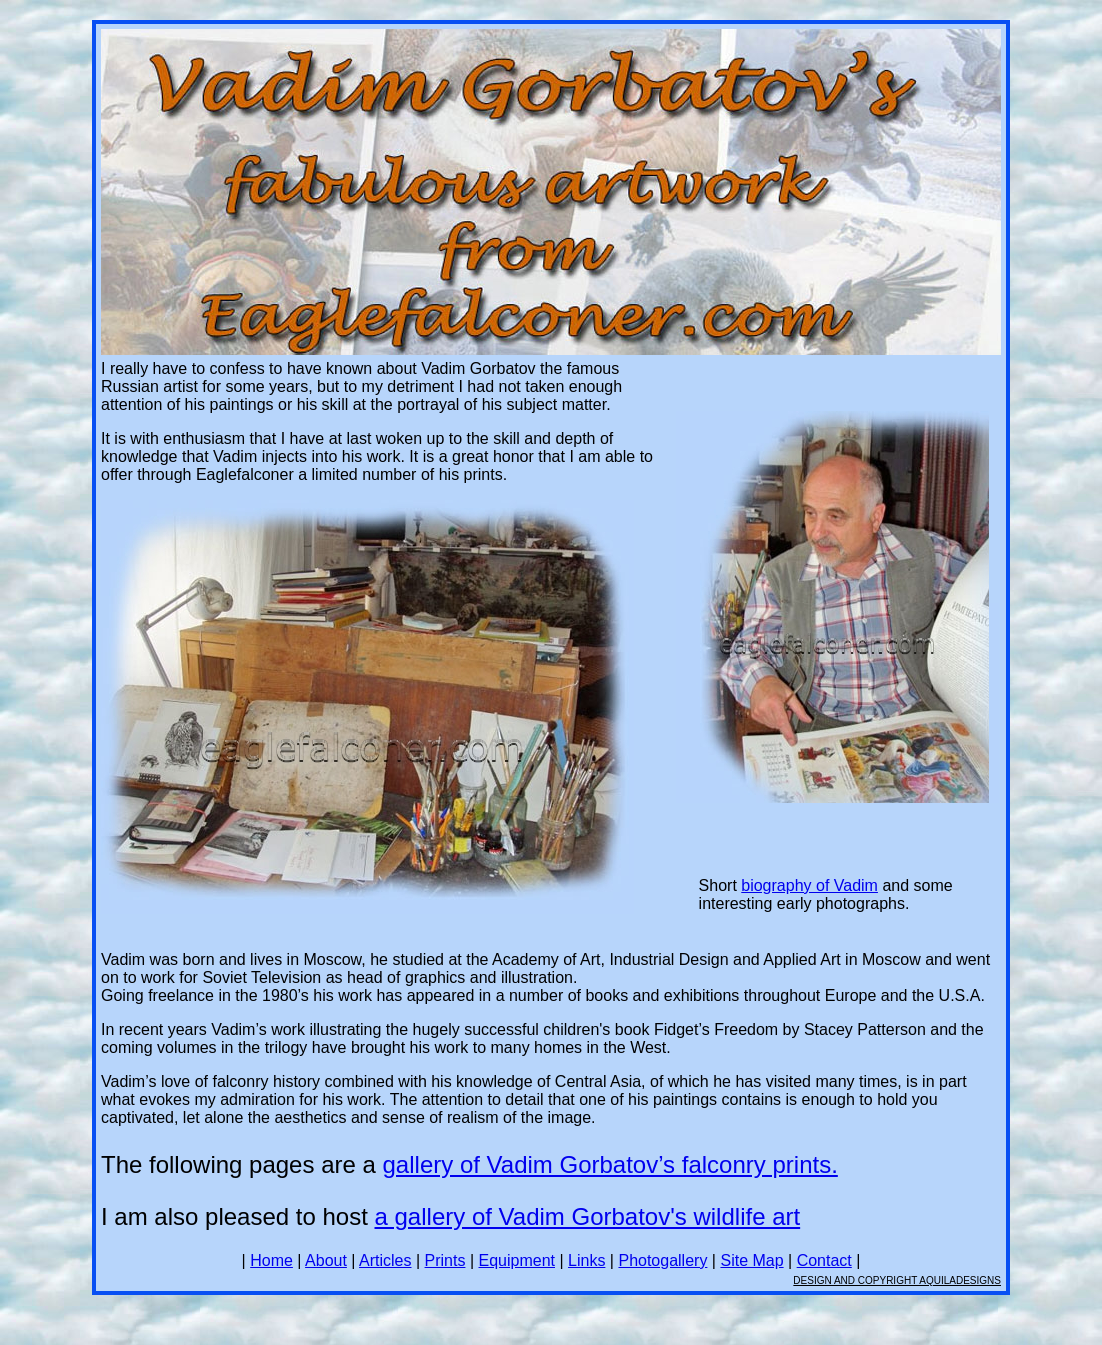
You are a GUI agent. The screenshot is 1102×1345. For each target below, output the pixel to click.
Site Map (751, 1260)
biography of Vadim (809, 885)
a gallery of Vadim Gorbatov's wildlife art (588, 1216)
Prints (445, 1260)
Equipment (517, 1260)
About (326, 1260)
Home (271, 1260)
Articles (385, 1260)
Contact (824, 1260)
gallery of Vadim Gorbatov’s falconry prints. (610, 1164)
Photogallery (662, 1260)
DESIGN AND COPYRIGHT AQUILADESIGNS (897, 1280)
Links (586, 1260)
